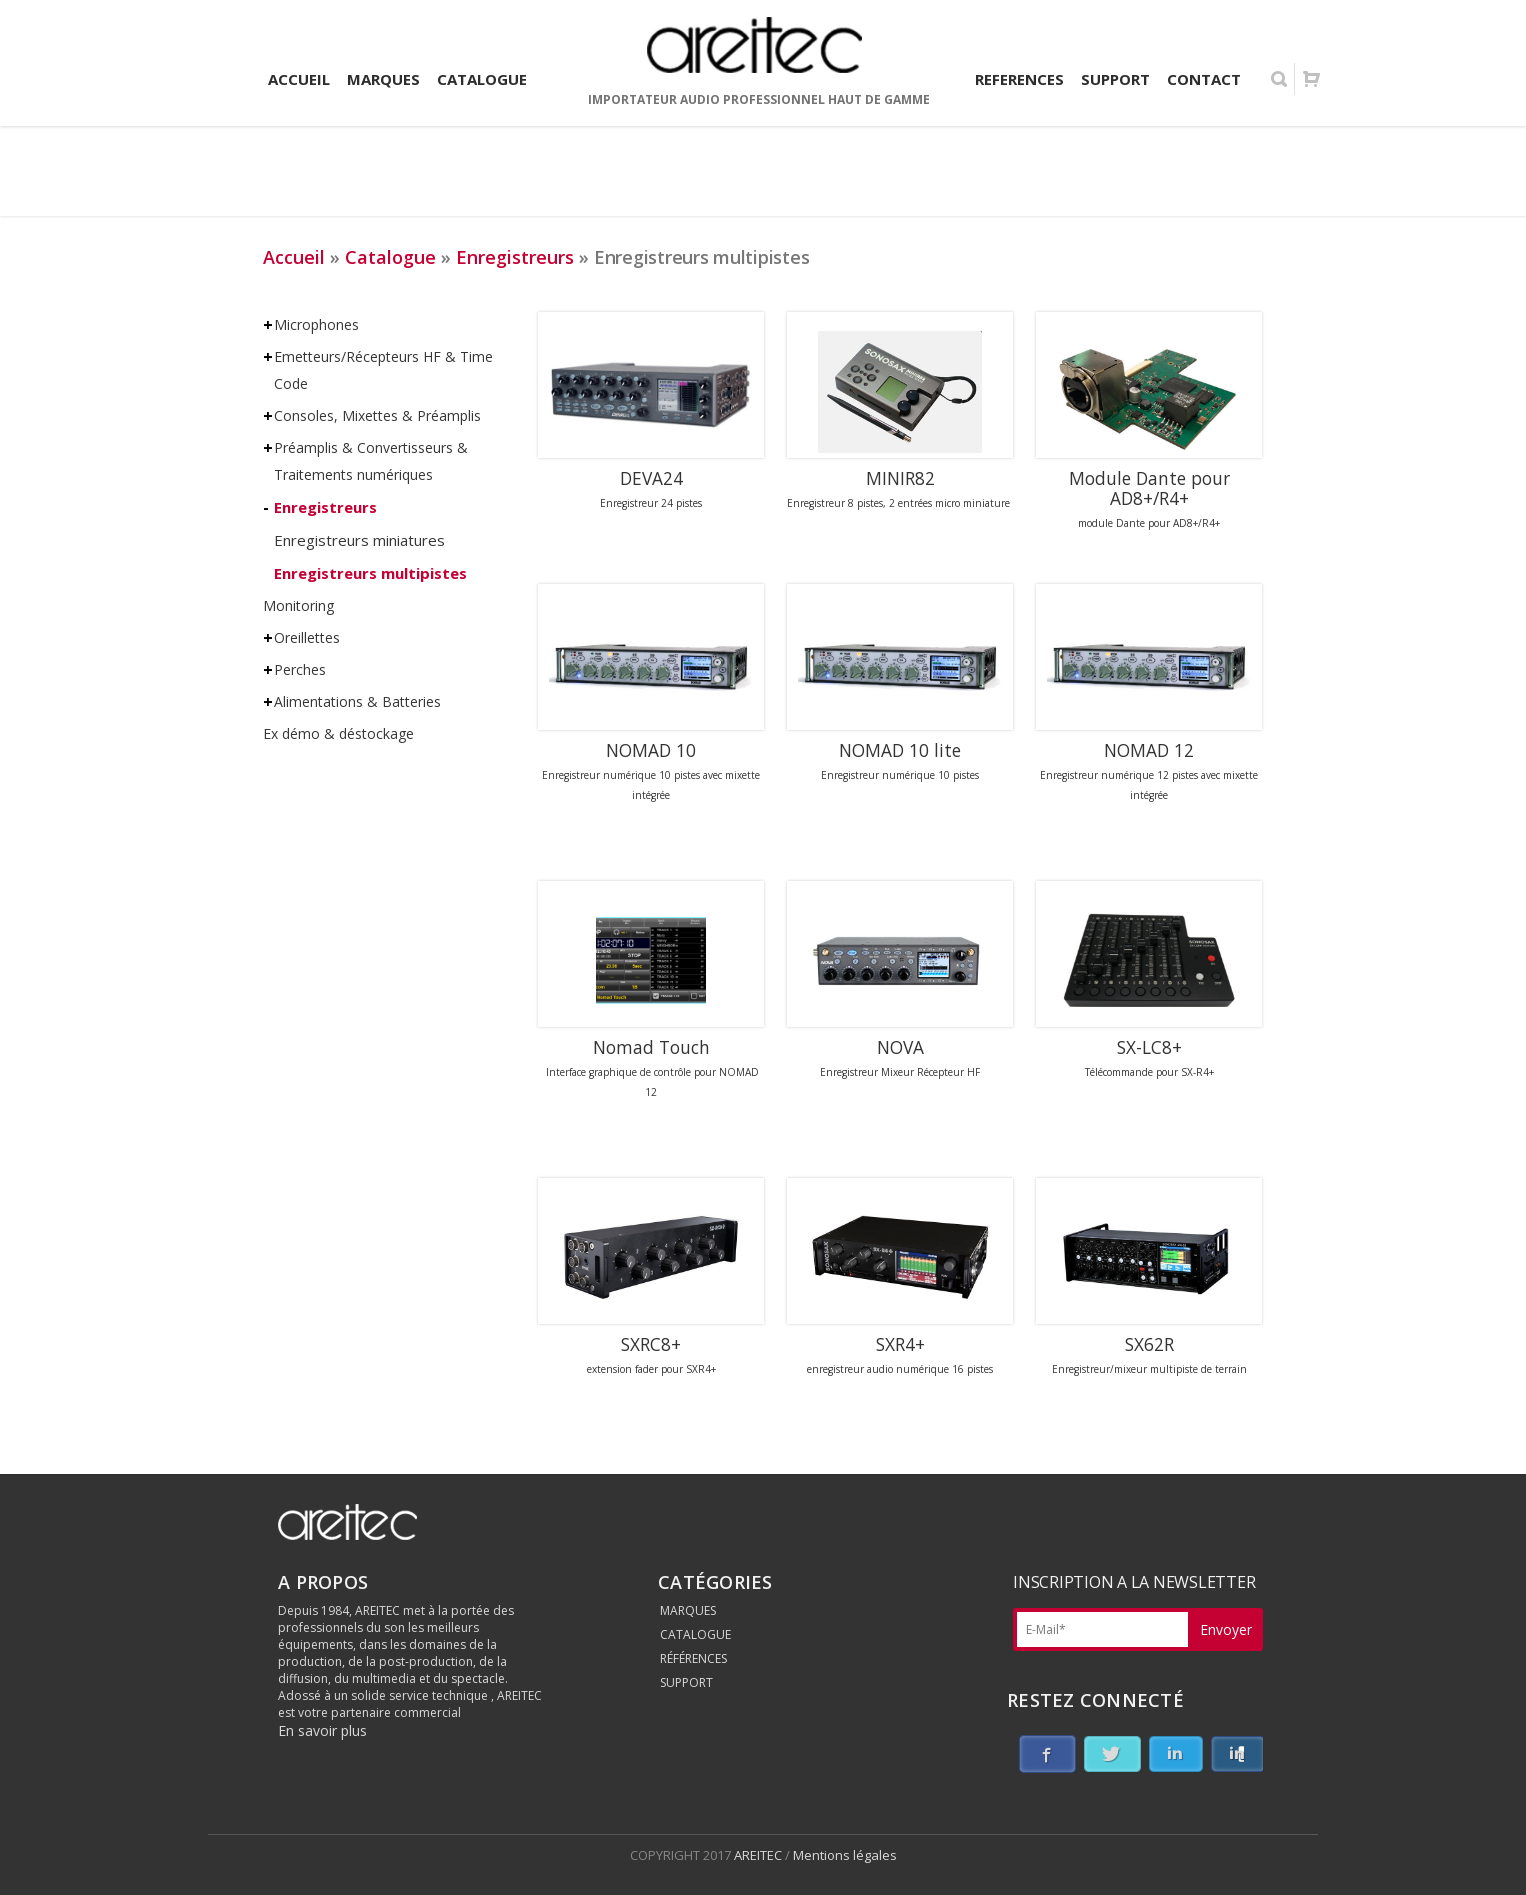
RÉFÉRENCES (693, 1658)
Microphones (316, 324)
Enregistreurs (515, 257)
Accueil (294, 257)
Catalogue (390, 257)
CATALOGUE (695, 1634)
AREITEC (759, 1855)
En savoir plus (322, 1730)
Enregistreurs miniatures (359, 540)
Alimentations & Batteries (357, 701)
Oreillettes (307, 637)
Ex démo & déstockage (338, 733)
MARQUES (688, 1610)
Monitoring (298, 605)
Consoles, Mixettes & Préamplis (377, 415)
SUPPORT (686, 1682)
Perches (300, 669)
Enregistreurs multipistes (370, 573)
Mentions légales (845, 1855)
